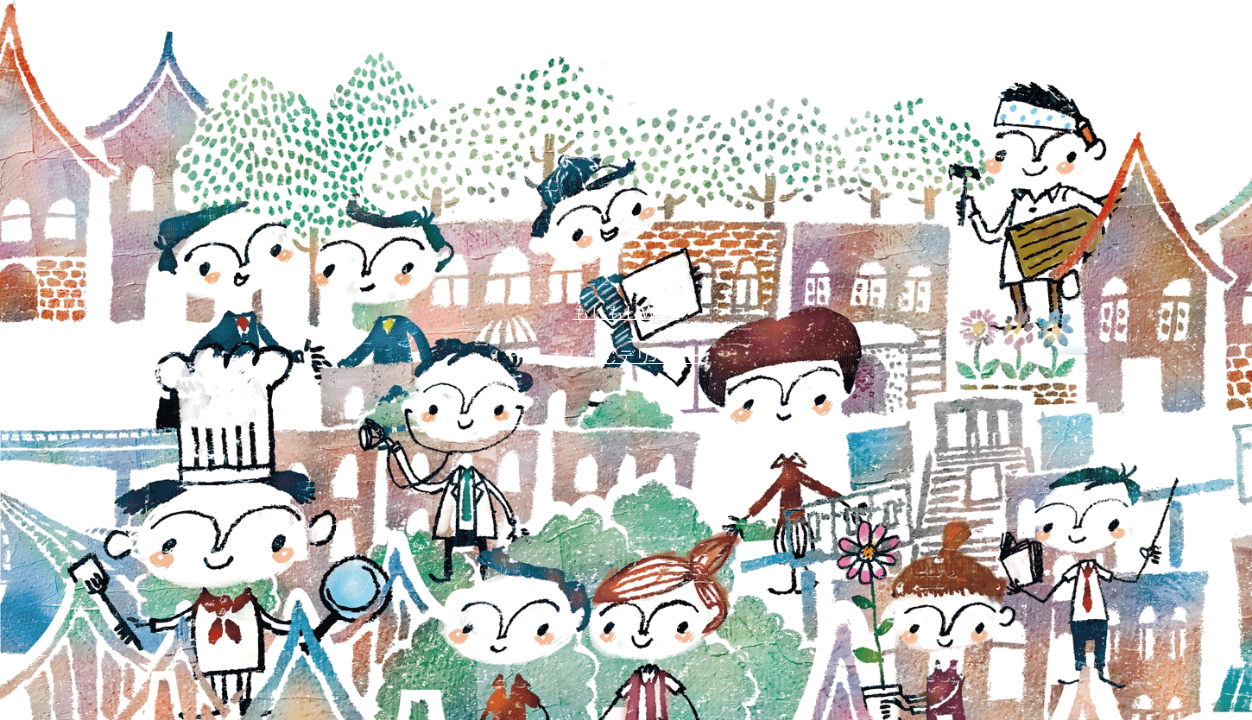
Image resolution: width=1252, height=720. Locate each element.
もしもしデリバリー (626, 356)
